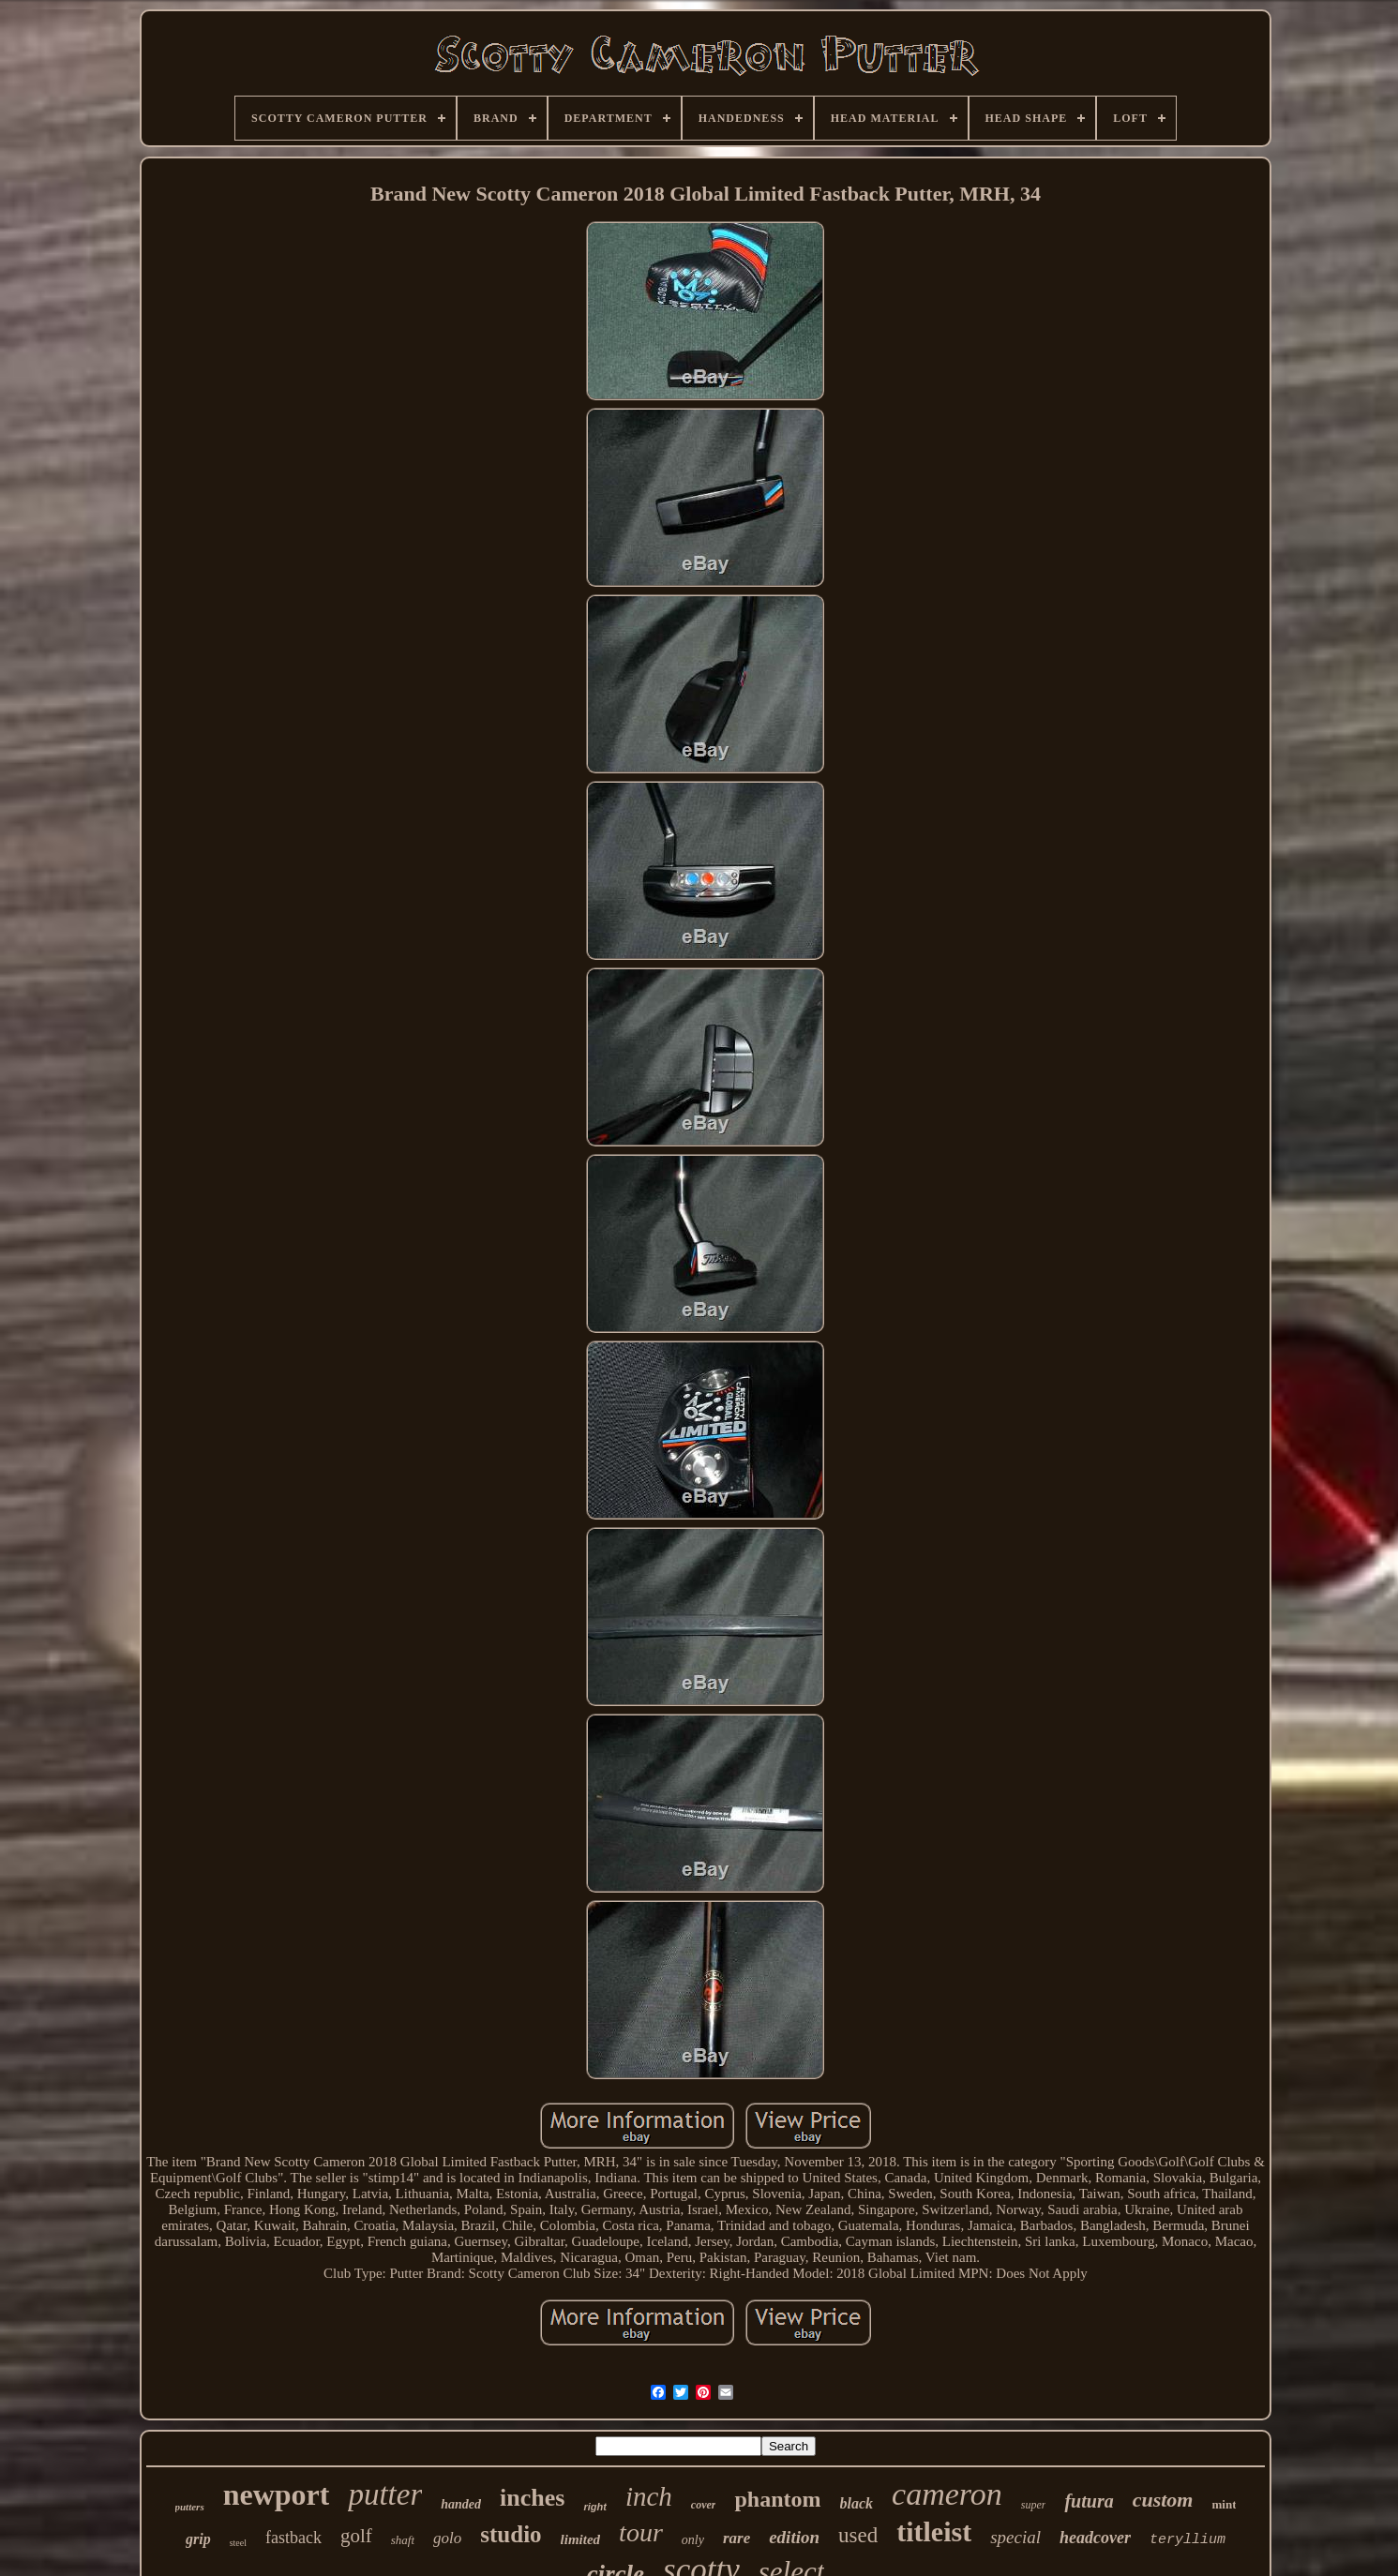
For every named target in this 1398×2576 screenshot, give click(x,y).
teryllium (1187, 2540)
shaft (402, 2540)
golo (447, 2538)
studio (510, 2534)
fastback (293, 2537)
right (594, 2506)
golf (356, 2535)
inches (532, 2497)
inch (648, 2496)
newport (276, 2494)
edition (794, 2537)
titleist (933, 2531)
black (857, 2503)
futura (1088, 2501)
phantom (777, 2499)
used (858, 2535)
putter (385, 2494)
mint (1223, 2504)
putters (189, 2506)
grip (198, 2539)
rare (736, 2538)
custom (1163, 2499)
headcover (1095, 2537)
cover (703, 2504)
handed (461, 2504)
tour (641, 2532)
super (1033, 2504)
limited (581, 2539)
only (693, 2540)
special (1015, 2537)
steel (238, 2543)
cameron (947, 2494)
